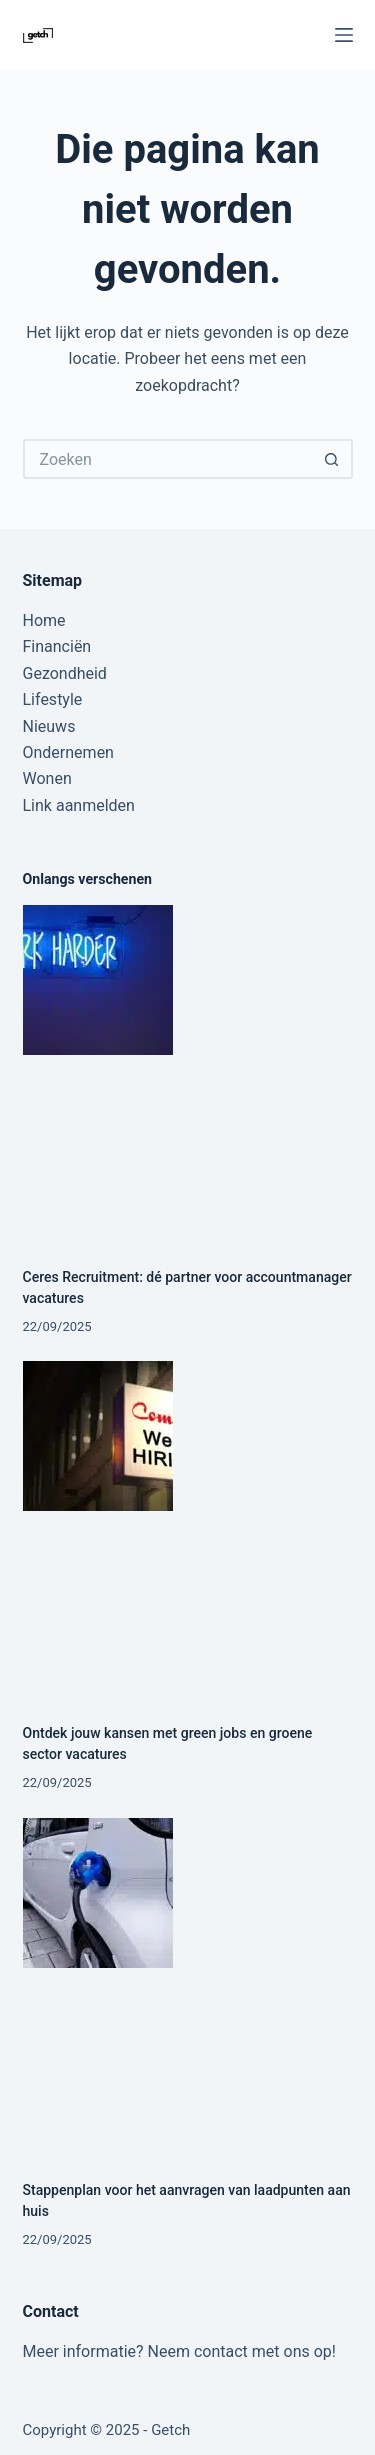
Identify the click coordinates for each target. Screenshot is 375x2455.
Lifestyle (53, 699)
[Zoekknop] (333, 459)
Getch (170, 2430)
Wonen (47, 778)
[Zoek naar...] (168, 459)
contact (221, 2351)
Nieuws (49, 726)
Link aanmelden (79, 805)
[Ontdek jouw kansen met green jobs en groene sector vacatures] (188, 1526)
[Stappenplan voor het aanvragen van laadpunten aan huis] (188, 1983)
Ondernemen (68, 752)
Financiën (57, 646)
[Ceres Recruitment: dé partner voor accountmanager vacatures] (188, 1070)
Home (44, 620)
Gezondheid (65, 673)
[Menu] (344, 35)
